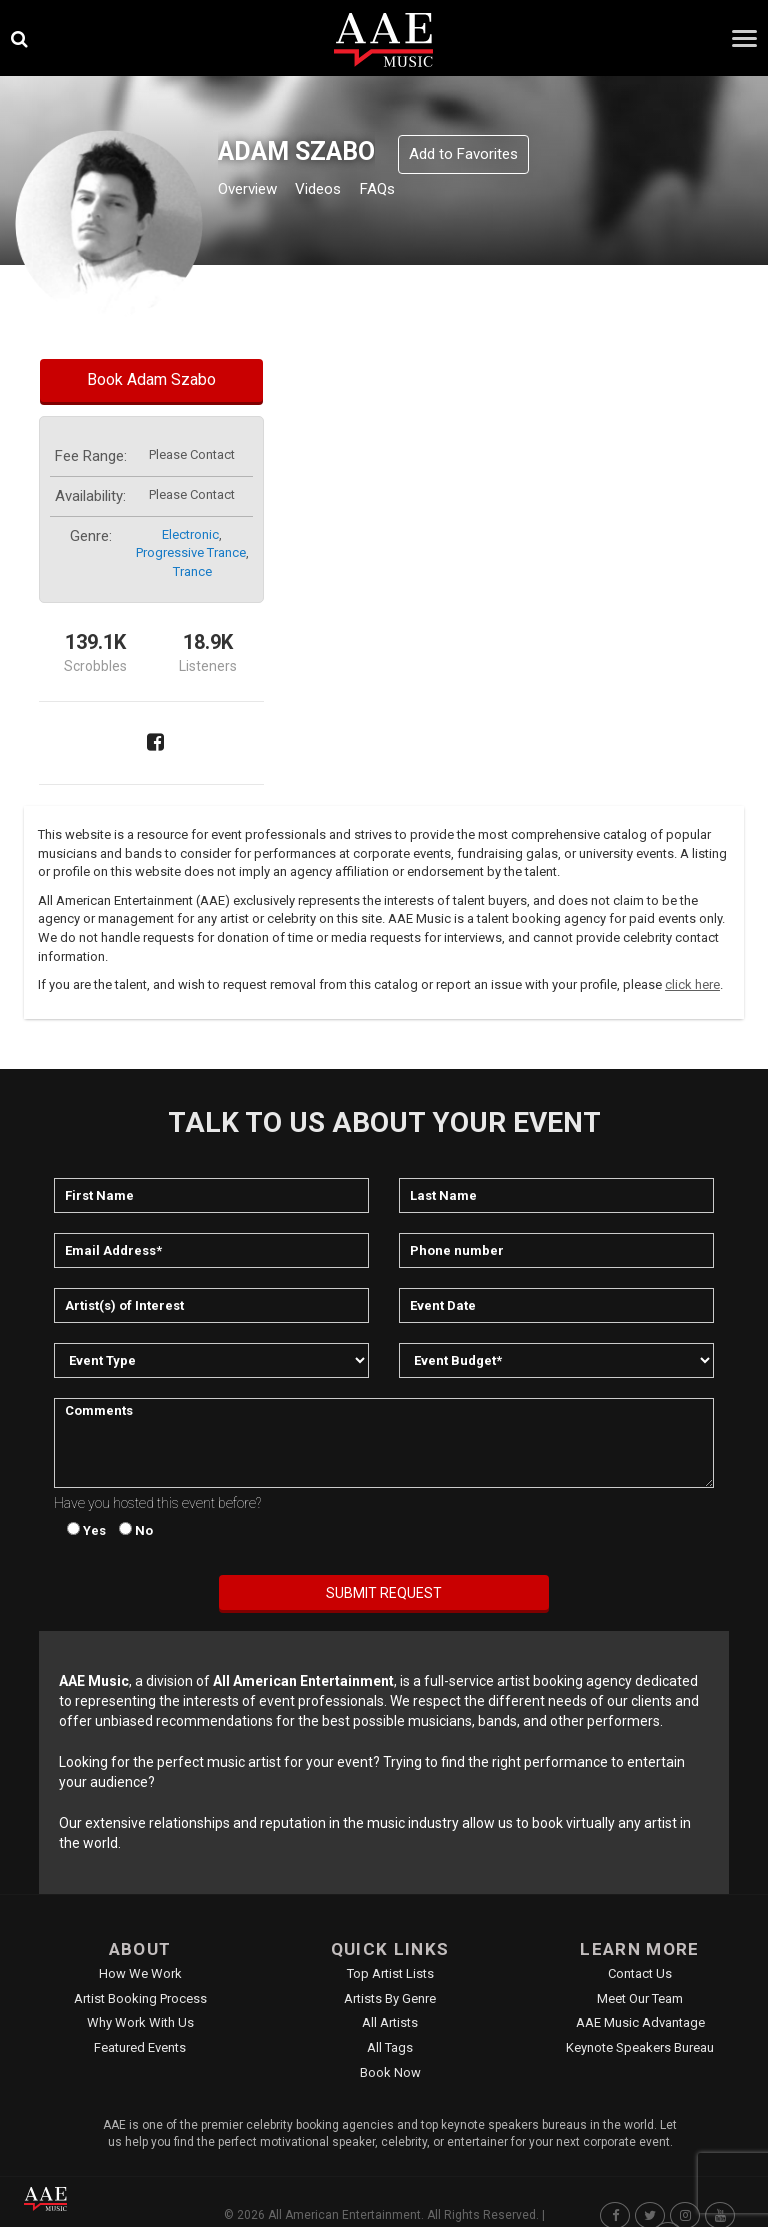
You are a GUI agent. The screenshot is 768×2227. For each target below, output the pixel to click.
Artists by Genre (390, 1998)
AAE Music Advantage (640, 2022)
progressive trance (191, 552)
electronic (190, 534)
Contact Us (640, 1973)
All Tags (390, 2047)
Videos (342, 191)
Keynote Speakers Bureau (640, 2047)
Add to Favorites (463, 154)
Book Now (390, 2072)
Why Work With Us (140, 2022)
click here (692, 984)
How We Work (140, 1973)
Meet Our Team (640, 1998)
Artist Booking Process (140, 1998)
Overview (255, 191)
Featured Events (140, 2047)
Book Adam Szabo (151, 379)
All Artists (390, 2022)
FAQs (413, 191)
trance (192, 571)
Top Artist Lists (390, 1973)
